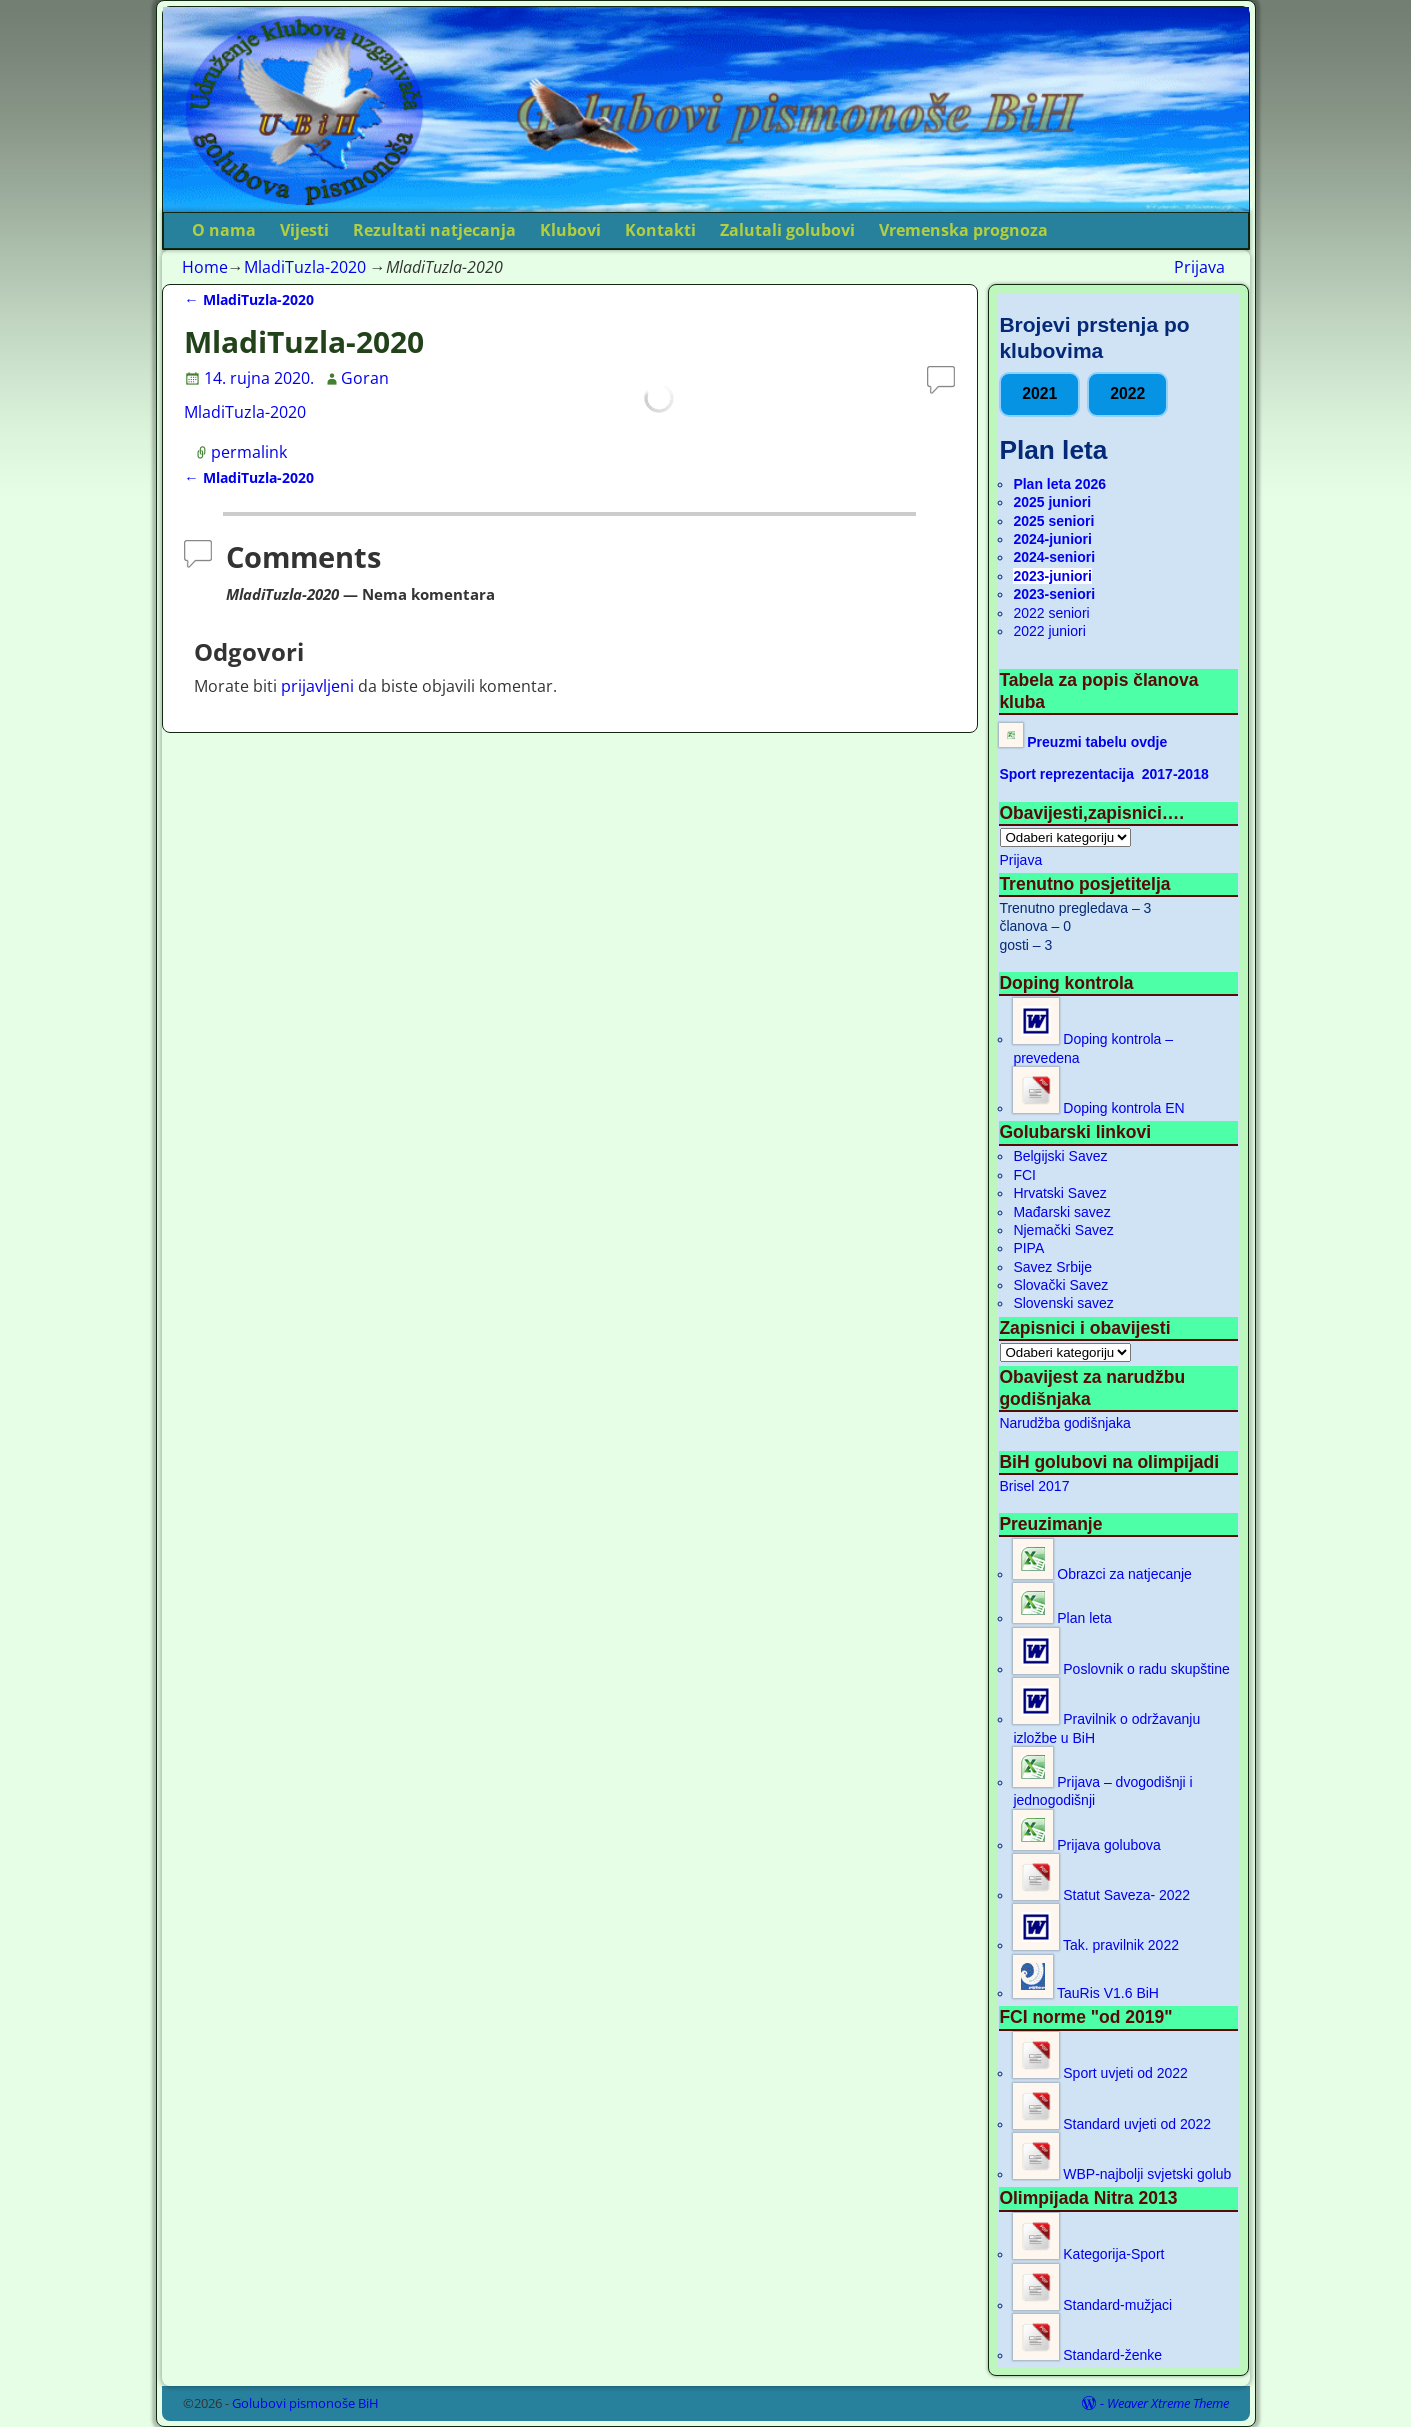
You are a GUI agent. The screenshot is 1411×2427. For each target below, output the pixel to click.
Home (205, 267)
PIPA (1028, 1248)
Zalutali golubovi (787, 230)
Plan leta (1062, 1618)
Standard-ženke (1087, 2355)
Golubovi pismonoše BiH (305, 2403)
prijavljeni (317, 686)
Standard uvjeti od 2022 (1112, 2124)
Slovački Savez (1060, 1285)
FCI (1024, 1175)
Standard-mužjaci (1092, 2305)
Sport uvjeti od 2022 (1100, 2073)
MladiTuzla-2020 (305, 267)
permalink (249, 452)
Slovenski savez (1063, 1303)
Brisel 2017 (1034, 1486)
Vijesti (304, 230)
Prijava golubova (1086, 1845)
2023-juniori (1052, 576)
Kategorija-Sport (1088, 2254)
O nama (224, 230)
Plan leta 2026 (1059, 484)
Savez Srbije (1052, 1267)
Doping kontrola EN (1098, 1108)
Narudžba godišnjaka (1065, 1423)
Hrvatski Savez (1059, 1193)
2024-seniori (1054, 557)
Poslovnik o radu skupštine (1121, 1669)
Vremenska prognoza (963, 230)
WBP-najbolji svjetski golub (1122, 2174)
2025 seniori (1053, 521)
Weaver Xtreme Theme (1168, 2403)
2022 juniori (1049, 631)
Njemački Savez (1063, 1230)
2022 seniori (1051, 613)
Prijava (1199, 267)
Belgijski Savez (1060, 1156)
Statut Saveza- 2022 (1101, 1895)
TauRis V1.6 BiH (1086, 1993)
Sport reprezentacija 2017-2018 (1103, 774)
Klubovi (570, 230)
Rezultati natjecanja (434, 230)
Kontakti (660, 230)
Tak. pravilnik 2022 (1096, 1945)
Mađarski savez (1061, 1212)
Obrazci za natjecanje (1102, 1574)
